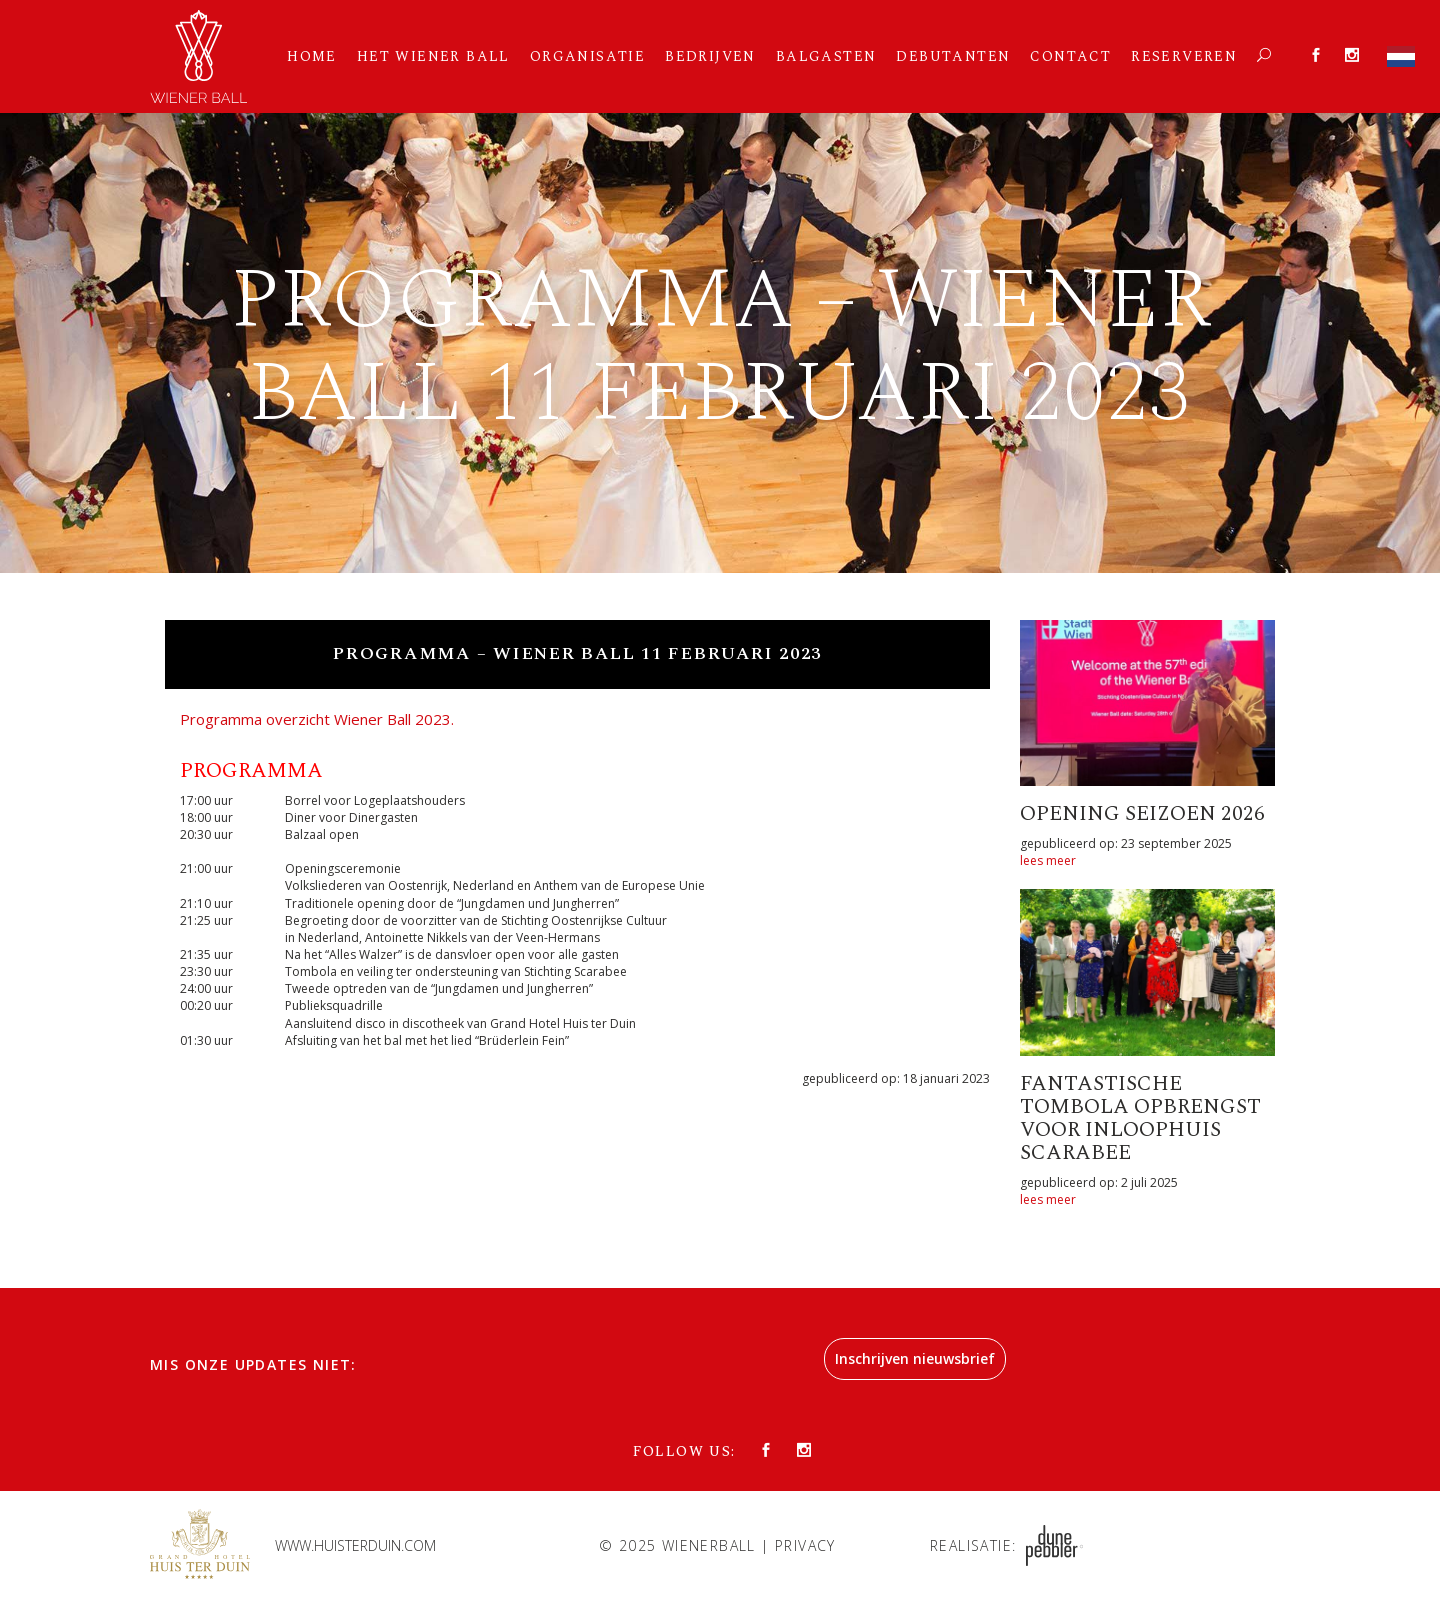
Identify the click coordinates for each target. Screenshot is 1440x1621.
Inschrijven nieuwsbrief (915, 1358)
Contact (1070, 56)
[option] (720, 343)
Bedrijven (710, 56)
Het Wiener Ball (433, 56)
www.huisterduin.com (355, 1545)
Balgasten (826, 56)
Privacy (805, 1545)
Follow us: (684, 1451)
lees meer (1048, 860)
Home (312, 56)
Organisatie (587, 56)
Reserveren (1184, 56)
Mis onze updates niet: (253, 1364)
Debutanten (953, 56)
